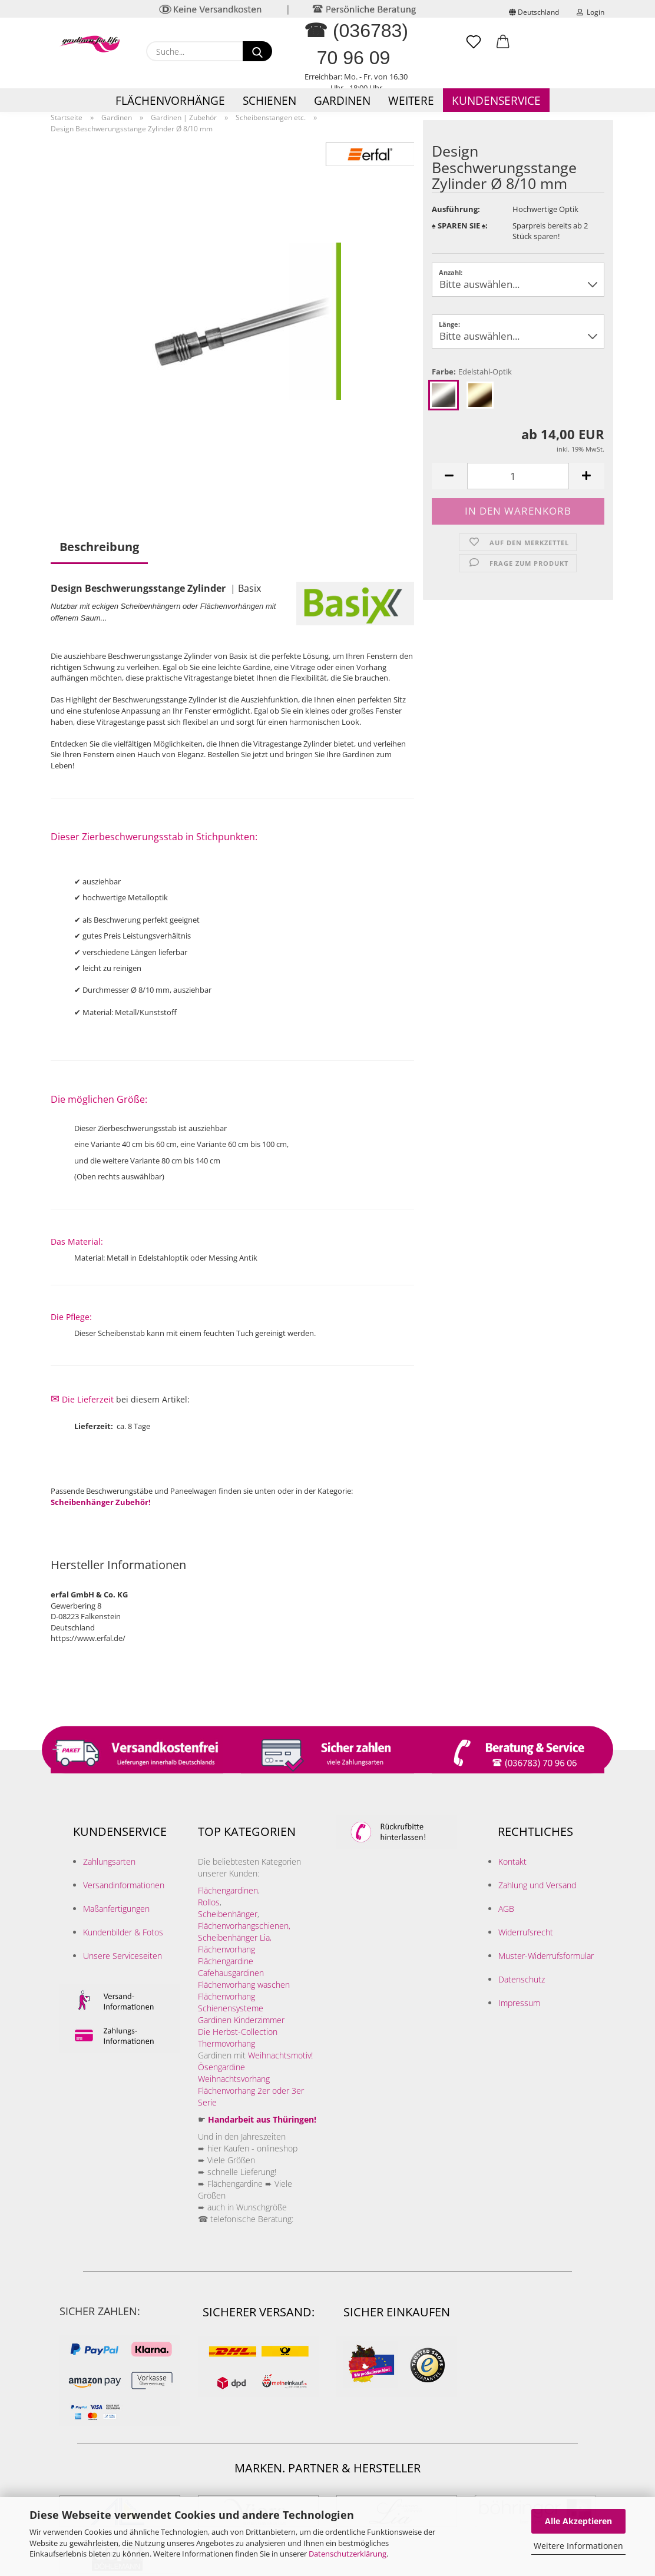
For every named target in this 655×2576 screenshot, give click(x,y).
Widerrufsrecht (525, 1932)
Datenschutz (521, 1979)
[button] (503, 47)
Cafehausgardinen (231, 1972)
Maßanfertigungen (116, 1908)
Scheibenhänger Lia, (235, 1937)
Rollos (209, 1902)
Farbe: (472, 371)
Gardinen (342, 100)
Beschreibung (99, 547)
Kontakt (512, 1861)
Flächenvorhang (226, 1949)
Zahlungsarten (109, 1861)
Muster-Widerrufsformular (546, 1955)
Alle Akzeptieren (578, 2521)
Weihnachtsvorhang (234, 2078)
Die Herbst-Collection (237, 2031)
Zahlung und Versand (537, 1885)
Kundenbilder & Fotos (123, 1932)
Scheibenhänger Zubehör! (101, 1502)
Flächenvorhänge (170, 100)
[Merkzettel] (473, 47)
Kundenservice (496, 100)
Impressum (519, 2002)
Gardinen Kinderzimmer (241, 2019)
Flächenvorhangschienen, (244, 1925)
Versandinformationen (123, 1885)
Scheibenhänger (227, 1913)
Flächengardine (225, 1961)
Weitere (411, 100)
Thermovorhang (226, 2043)
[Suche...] (257, 51)
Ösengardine (222, 2067)
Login (590, 12)
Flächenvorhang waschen (244, 1984)
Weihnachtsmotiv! (280, 2055)
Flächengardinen (228, 1890)
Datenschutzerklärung (347, 2553)
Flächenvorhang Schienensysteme (230, 2002)
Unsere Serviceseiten (122, 1955)
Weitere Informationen (578, 2545)
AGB (506, 1908)
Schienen (269, 100)
